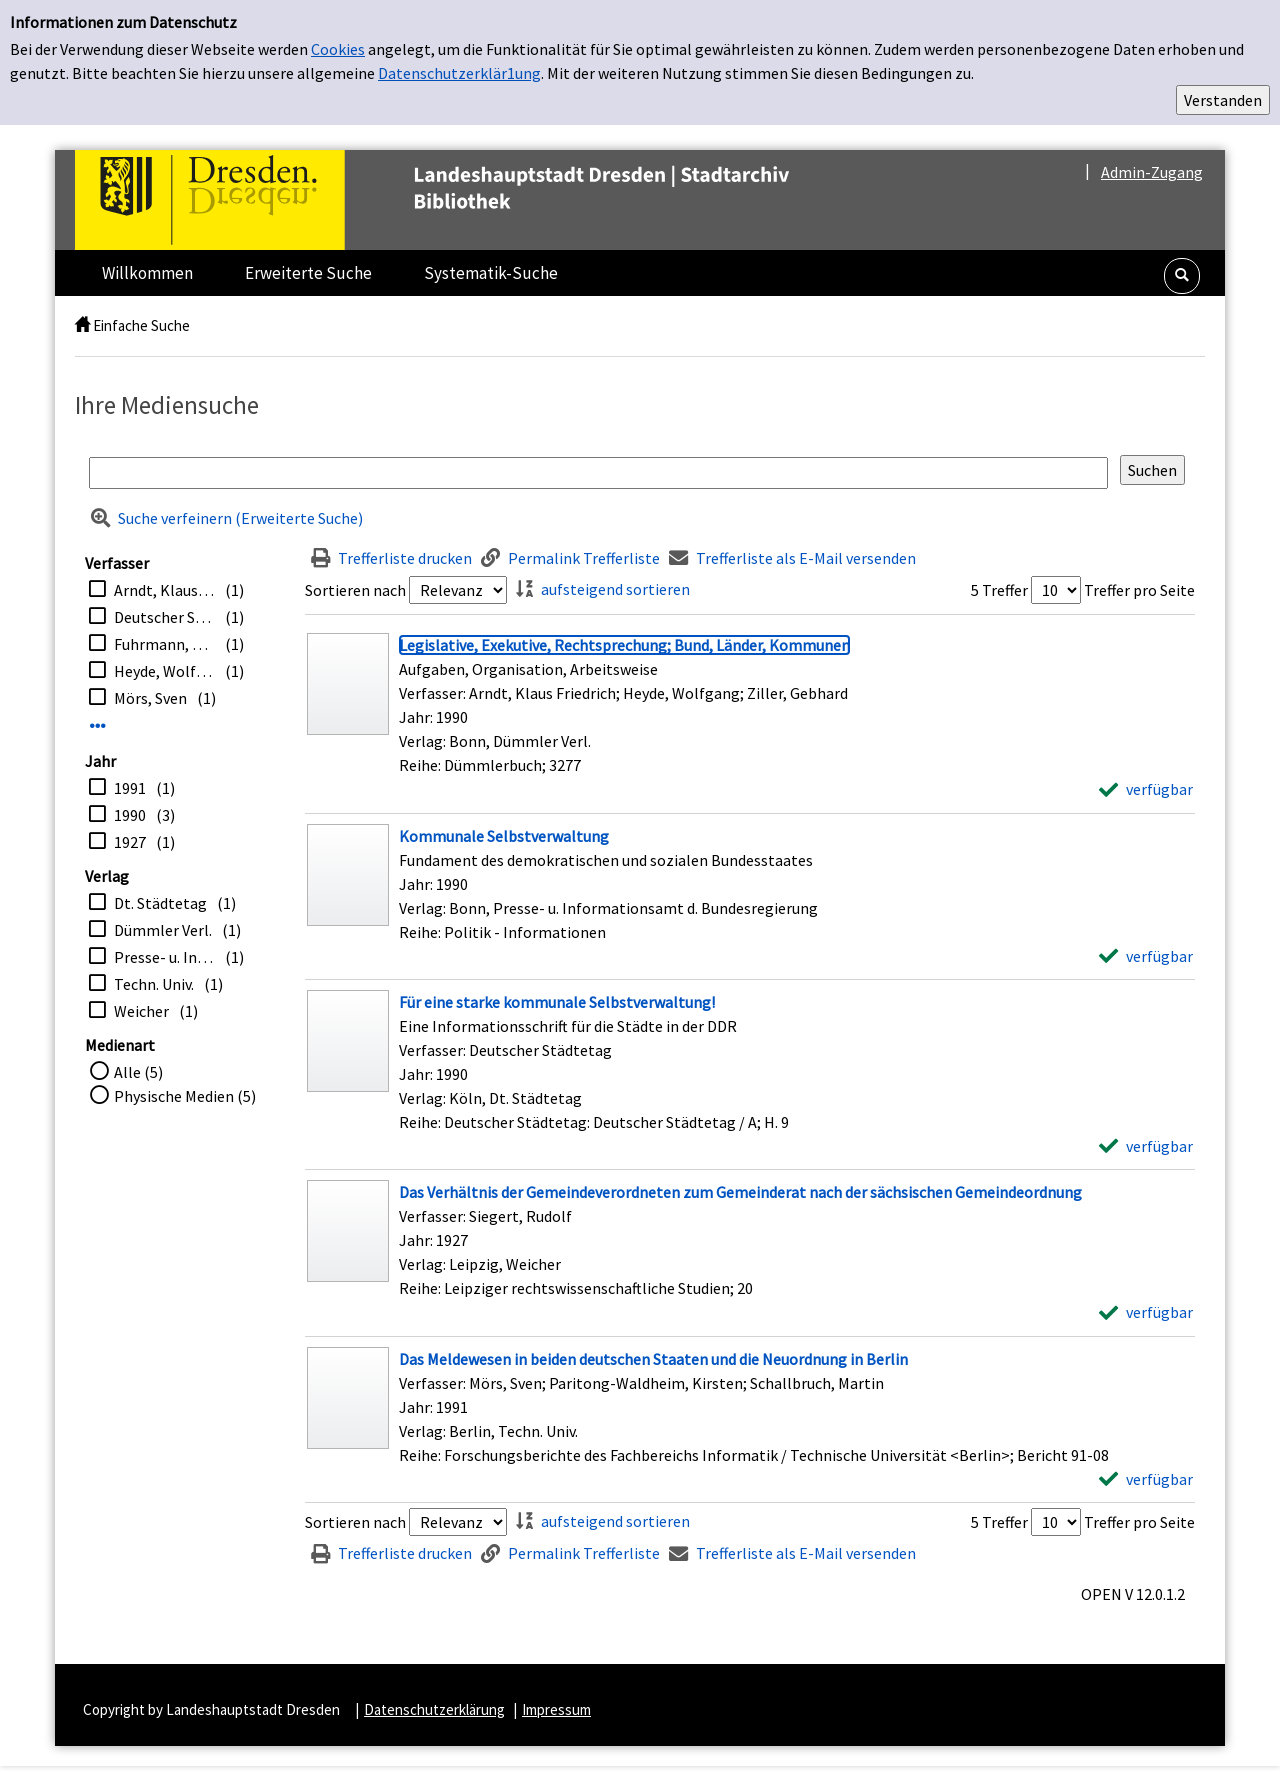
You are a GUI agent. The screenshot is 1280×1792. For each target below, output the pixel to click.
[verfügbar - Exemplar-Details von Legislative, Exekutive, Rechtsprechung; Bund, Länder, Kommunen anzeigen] (1146, 789)
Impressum (556, 1709)
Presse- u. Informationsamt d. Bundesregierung (164, 957)
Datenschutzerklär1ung (459, 73)
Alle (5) (138, 1072)
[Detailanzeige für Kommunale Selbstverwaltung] (504, 836)
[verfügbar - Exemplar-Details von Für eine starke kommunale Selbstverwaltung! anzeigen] (1146, 1146)
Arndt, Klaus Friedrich (164, 590)
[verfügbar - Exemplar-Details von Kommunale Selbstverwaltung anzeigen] (1146, 956)
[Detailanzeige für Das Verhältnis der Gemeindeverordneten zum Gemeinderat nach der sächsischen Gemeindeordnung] (740, 1192)
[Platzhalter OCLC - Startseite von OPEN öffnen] (474, 200)
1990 (130, 815)
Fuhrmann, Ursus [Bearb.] (164, 644)
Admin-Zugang (1152, 172)
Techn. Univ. (154, 984)
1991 (130, 788)
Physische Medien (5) (185, 1096)
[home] (82, 325)
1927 (130, 842)
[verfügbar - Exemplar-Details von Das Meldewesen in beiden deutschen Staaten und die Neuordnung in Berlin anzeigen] (1146, 1479)
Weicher (141, 1011)
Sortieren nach (355, 590)
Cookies (338, 49)
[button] (1182, 276)
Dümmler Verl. (163, 930)
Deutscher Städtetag (164, 617)
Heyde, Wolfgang (164, 671)
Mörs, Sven (150, 698)
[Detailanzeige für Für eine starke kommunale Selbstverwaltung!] (557, 1002)
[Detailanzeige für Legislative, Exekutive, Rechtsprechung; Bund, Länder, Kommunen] (624, 645)
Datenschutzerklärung (434, 1709)
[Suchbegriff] (598, 473)
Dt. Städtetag (160, 903)
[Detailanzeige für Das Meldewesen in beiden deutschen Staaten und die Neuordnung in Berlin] (653, 1359)
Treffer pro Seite (1139, 590)
